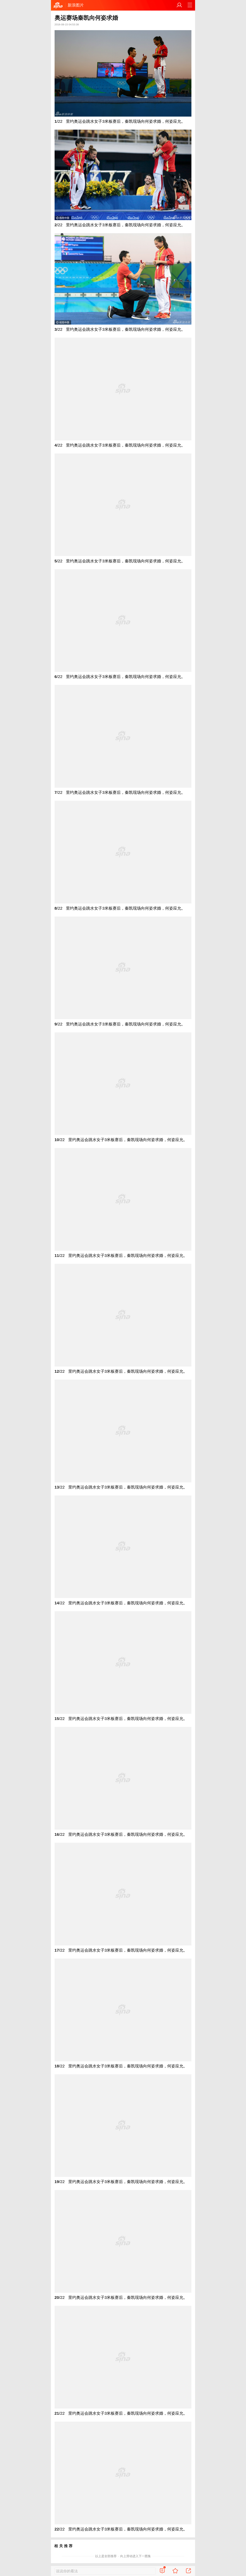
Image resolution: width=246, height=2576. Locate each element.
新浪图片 (76, 5)
